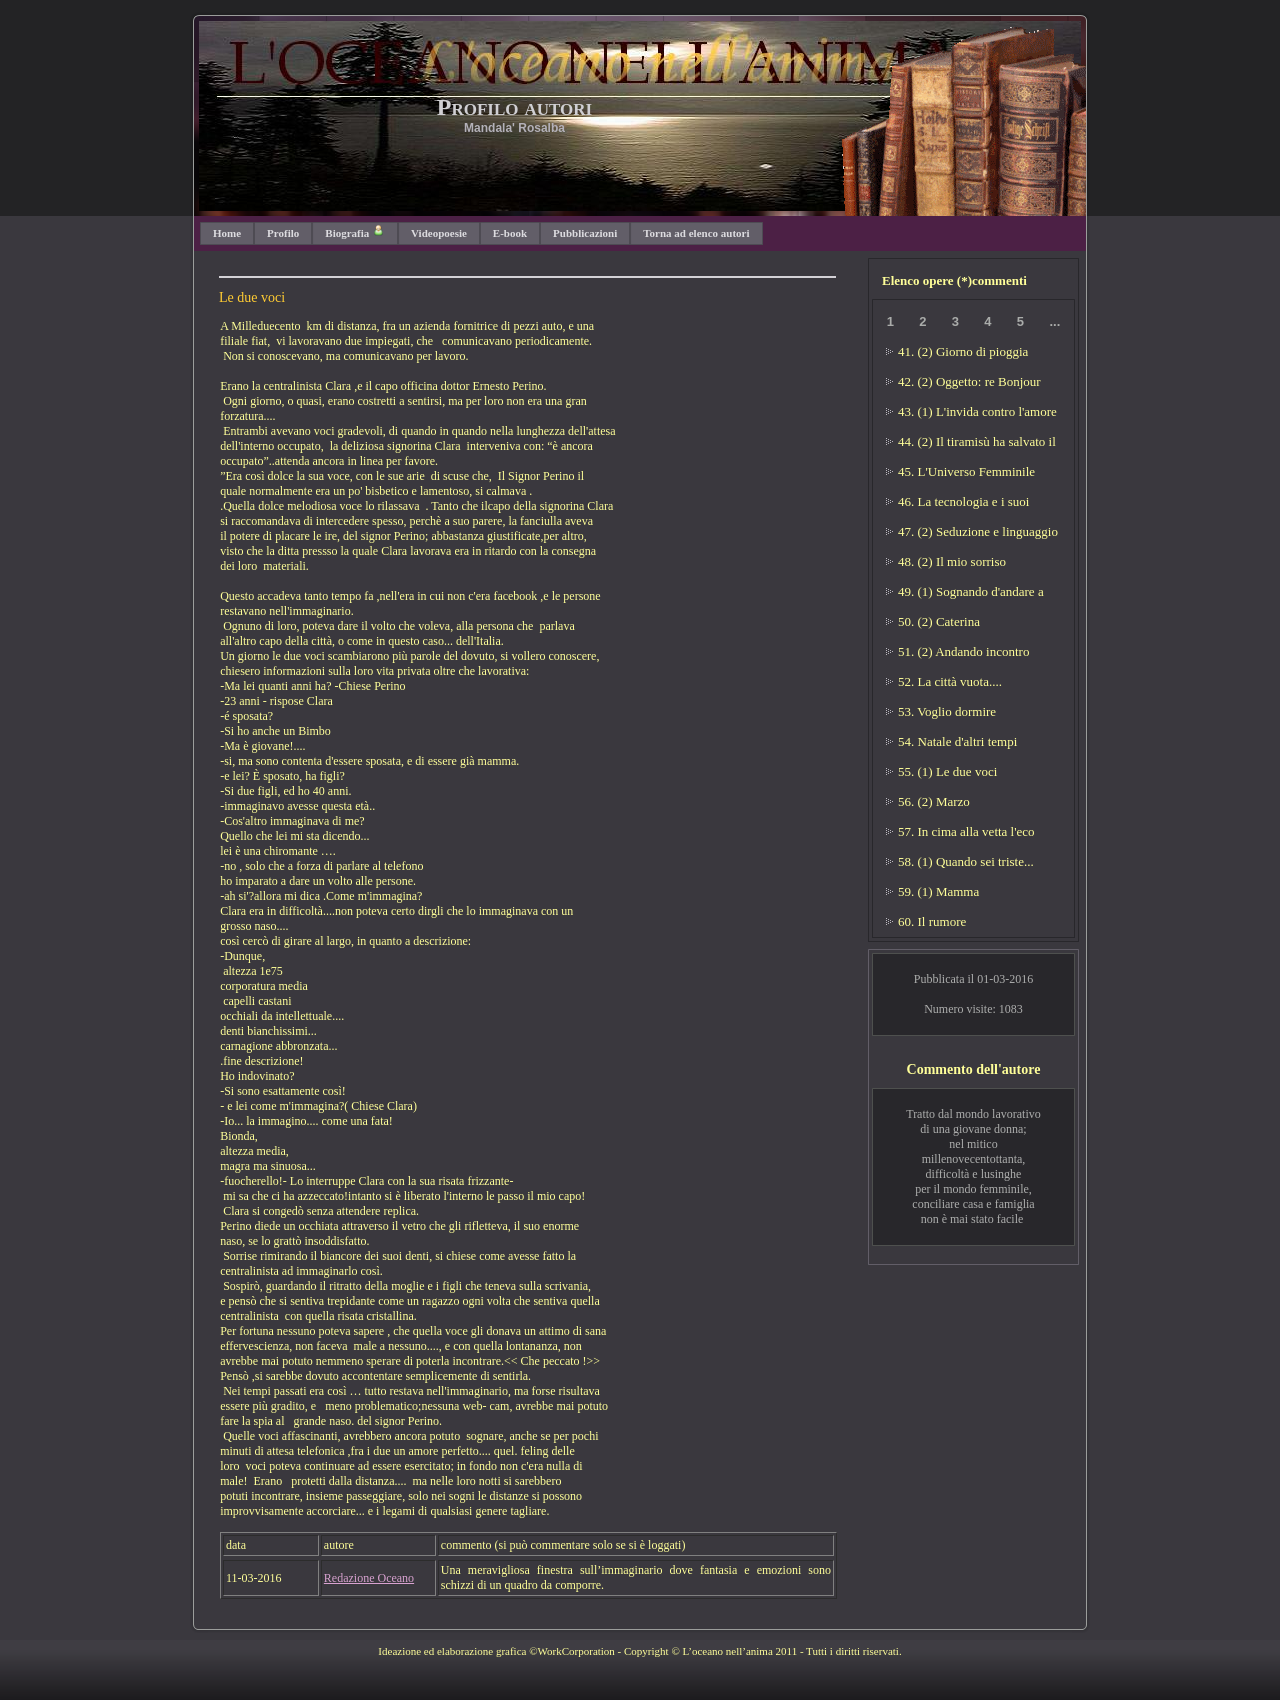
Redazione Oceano (369, 1578)
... (1054, 321)
